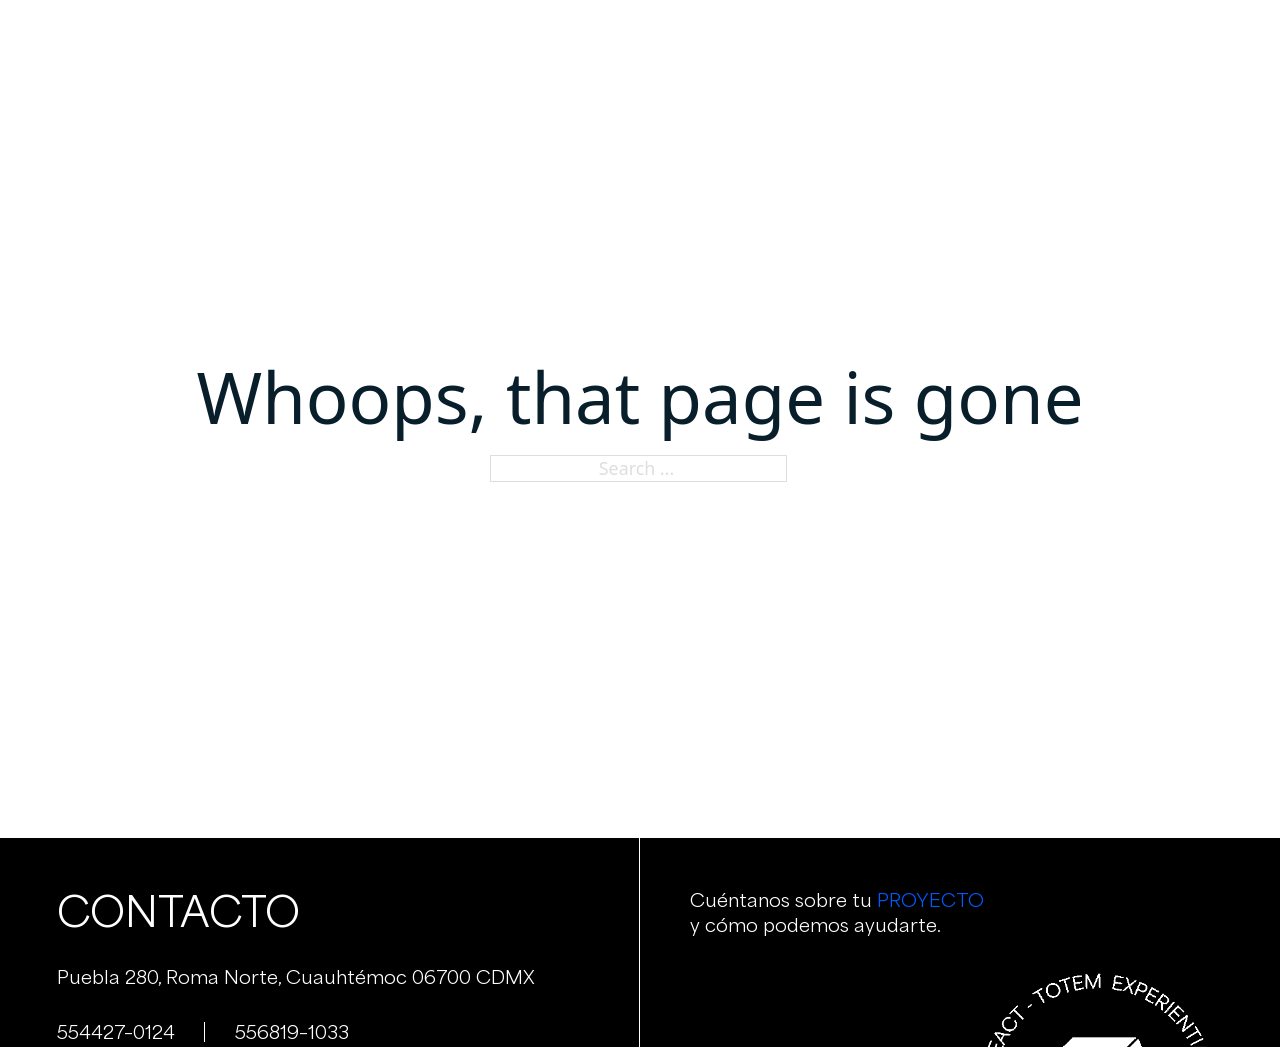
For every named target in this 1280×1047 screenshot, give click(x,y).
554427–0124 (116, 1032)
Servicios (620, 39)
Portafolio (736, 39)
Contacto (956, 39)
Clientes (848, 39)
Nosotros (509, 39)
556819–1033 (292, 1032)
